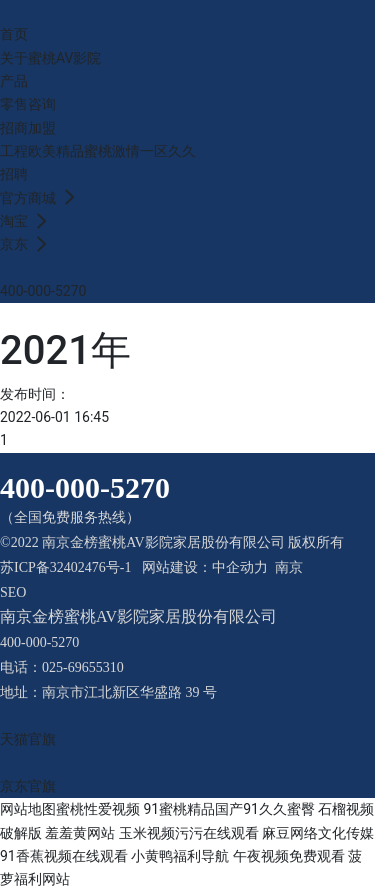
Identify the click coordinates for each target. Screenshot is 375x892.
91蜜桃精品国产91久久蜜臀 (228, 809)
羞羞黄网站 (80, 833)
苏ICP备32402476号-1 (65, 567)
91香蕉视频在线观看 (64, 856)
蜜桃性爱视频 (98, 809)
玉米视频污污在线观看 (189, 833)
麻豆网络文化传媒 (318, 833)
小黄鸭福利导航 (180, 856)
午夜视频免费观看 (289, 856)
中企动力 (240, 567)
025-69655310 (83, 667)
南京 (289, 567)
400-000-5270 (43, 291)
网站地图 (28, 809)
